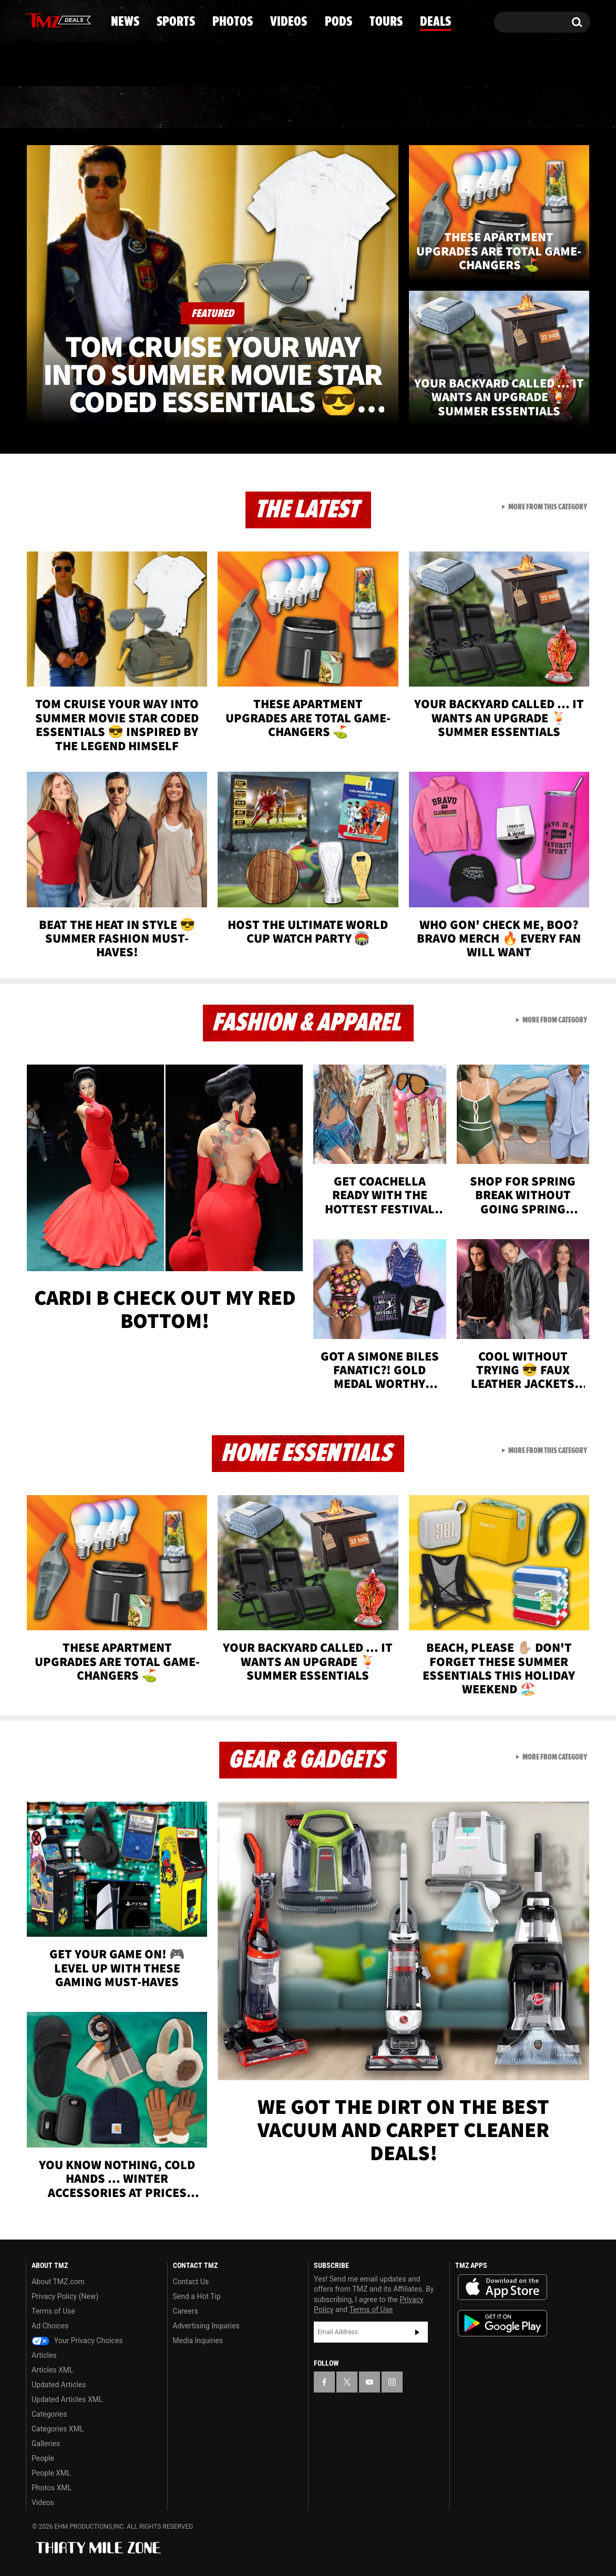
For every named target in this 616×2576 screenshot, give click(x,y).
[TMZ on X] (50, 19)
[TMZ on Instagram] (88, 19)
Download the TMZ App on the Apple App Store (502, 2287)
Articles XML (53, 2370)
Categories (49, 2414)
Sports (132, 107)
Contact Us (191, 2281)
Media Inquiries (198, 2340)
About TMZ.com (58, 2281)
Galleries (46, 2443)
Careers (185, 2311)
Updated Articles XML (67, 2399)
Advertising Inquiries (206, 2326)
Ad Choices (50, 2326)
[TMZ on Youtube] (68, 19)
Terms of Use (53, 2311)
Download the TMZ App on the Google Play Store (502, 2323)
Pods (389, 107)
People (43, 2458)
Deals (544, 107)
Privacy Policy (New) (65, 2296)
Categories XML (58, 2429)
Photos (222, 107)
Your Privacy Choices (77, 2340)
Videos (310, 107)
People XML (51, 2473)
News (51, 107)
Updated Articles (59, 2384)
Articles (44, 2355)
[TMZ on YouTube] (369, 2382)
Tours (466, 107)
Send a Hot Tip (197, 2296)
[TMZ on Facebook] (34, 19)
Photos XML (51, 2487)
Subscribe (417, 2332)
